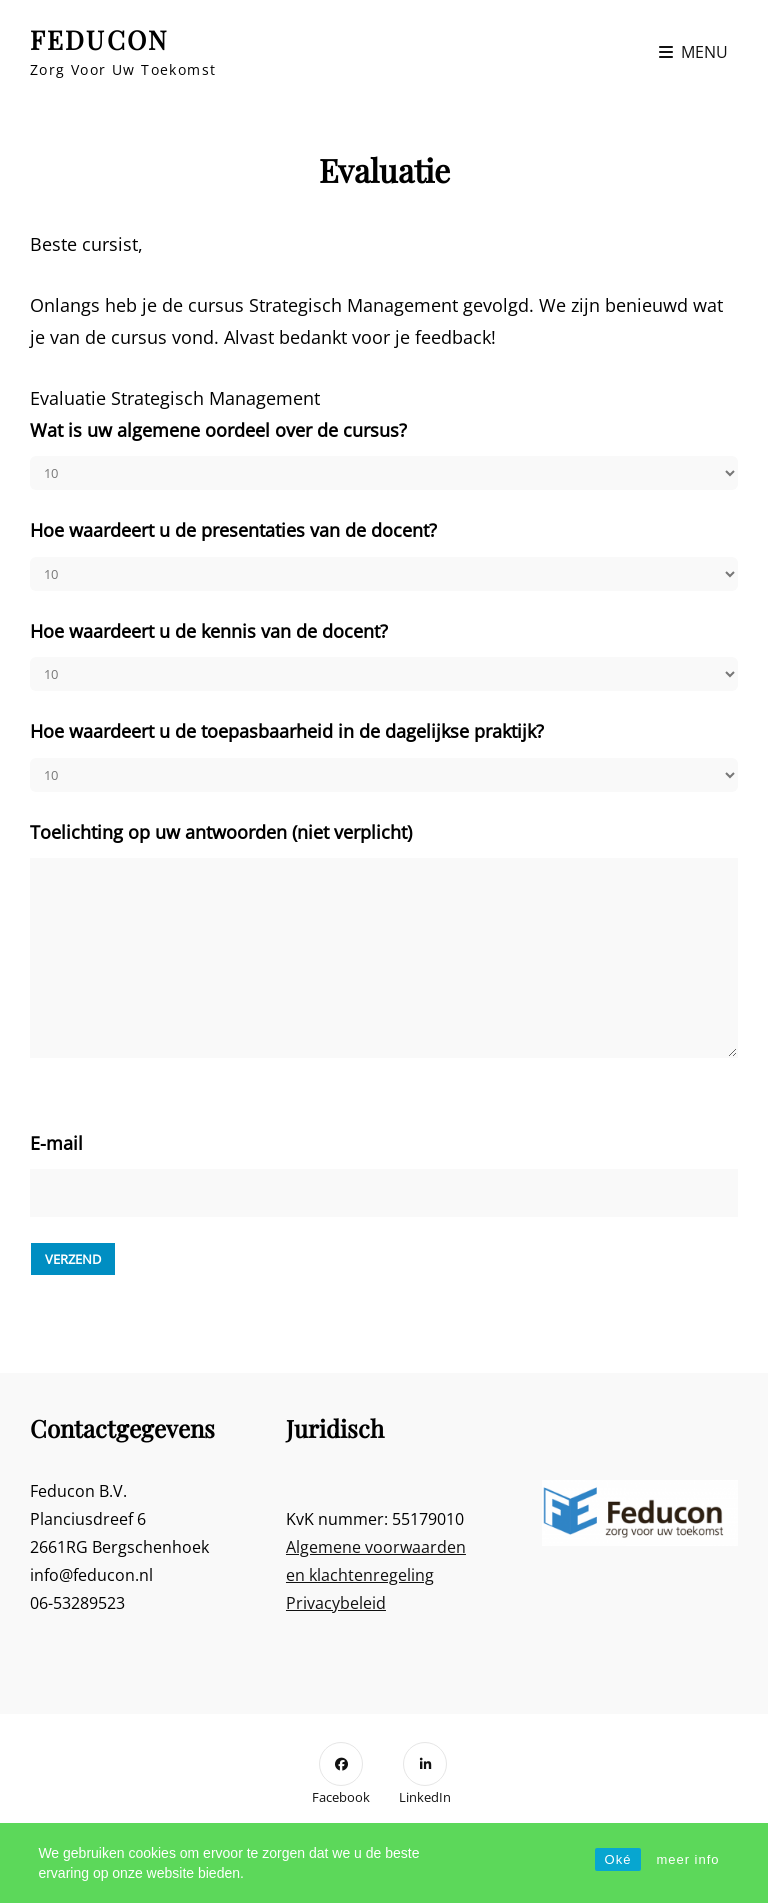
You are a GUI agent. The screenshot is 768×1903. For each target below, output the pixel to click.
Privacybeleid (336, 1603)
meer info (687, 1859)
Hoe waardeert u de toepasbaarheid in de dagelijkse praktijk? (287, 731)
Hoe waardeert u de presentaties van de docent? (233, 530)
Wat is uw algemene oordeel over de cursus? (218, 430)
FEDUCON (99, 39)
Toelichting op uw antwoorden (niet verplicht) (221, 832)
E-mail (56, 1143)
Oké (618, 1859)
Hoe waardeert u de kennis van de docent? (209, 631)
